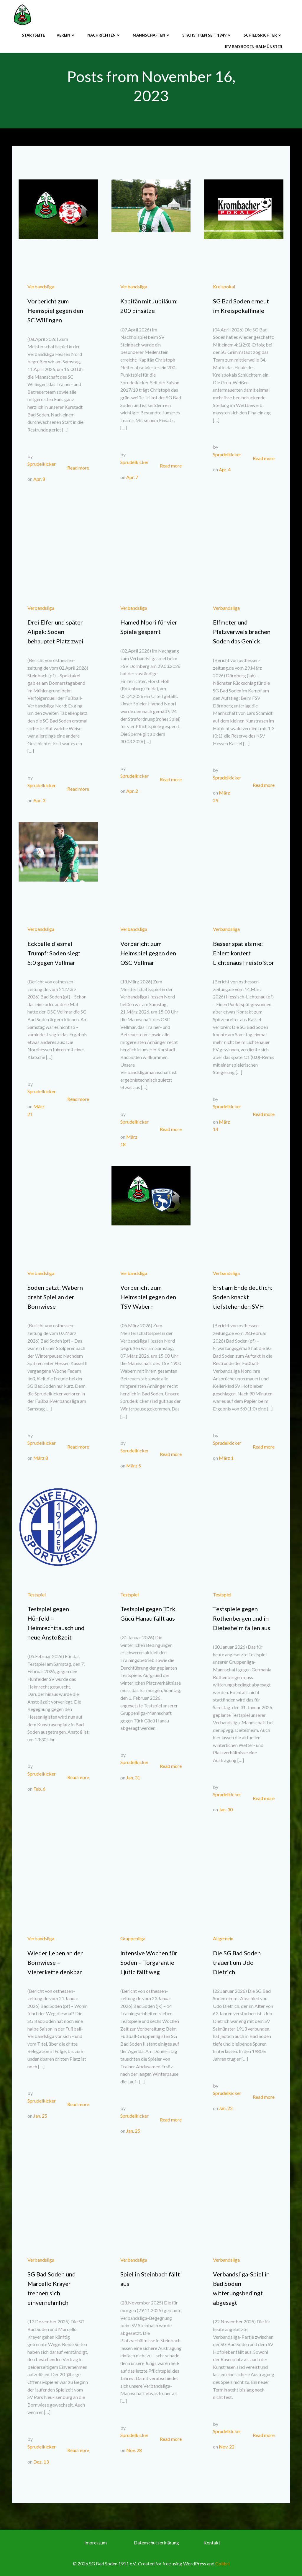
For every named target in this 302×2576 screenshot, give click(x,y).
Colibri (222, 2563)
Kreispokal (224, 286)
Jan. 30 (226, 1809)
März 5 (133, 1465)
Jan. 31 (133, 1777)
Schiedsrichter (263, 35)
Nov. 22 (226, 2446)
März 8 (40, 1458)
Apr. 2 (132, 791)
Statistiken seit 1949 (207, 35)
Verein (66, 35)
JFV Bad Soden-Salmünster (253, 46)
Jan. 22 (226, 2108)
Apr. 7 (132, 477)
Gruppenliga (132, 1938)
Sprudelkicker (41, 464)
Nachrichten (104, 35)
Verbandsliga (40, 286)
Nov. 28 (134, 2450)
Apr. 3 (39, 800)
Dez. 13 (41, 2461)
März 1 (226, 1458)
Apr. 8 (39, 479)
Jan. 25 (40, 2116)
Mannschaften (151, 35)
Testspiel (36, 1594)
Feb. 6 (39, 1789)
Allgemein (223, 1938)
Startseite (33, 35)
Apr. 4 (225, 469)
